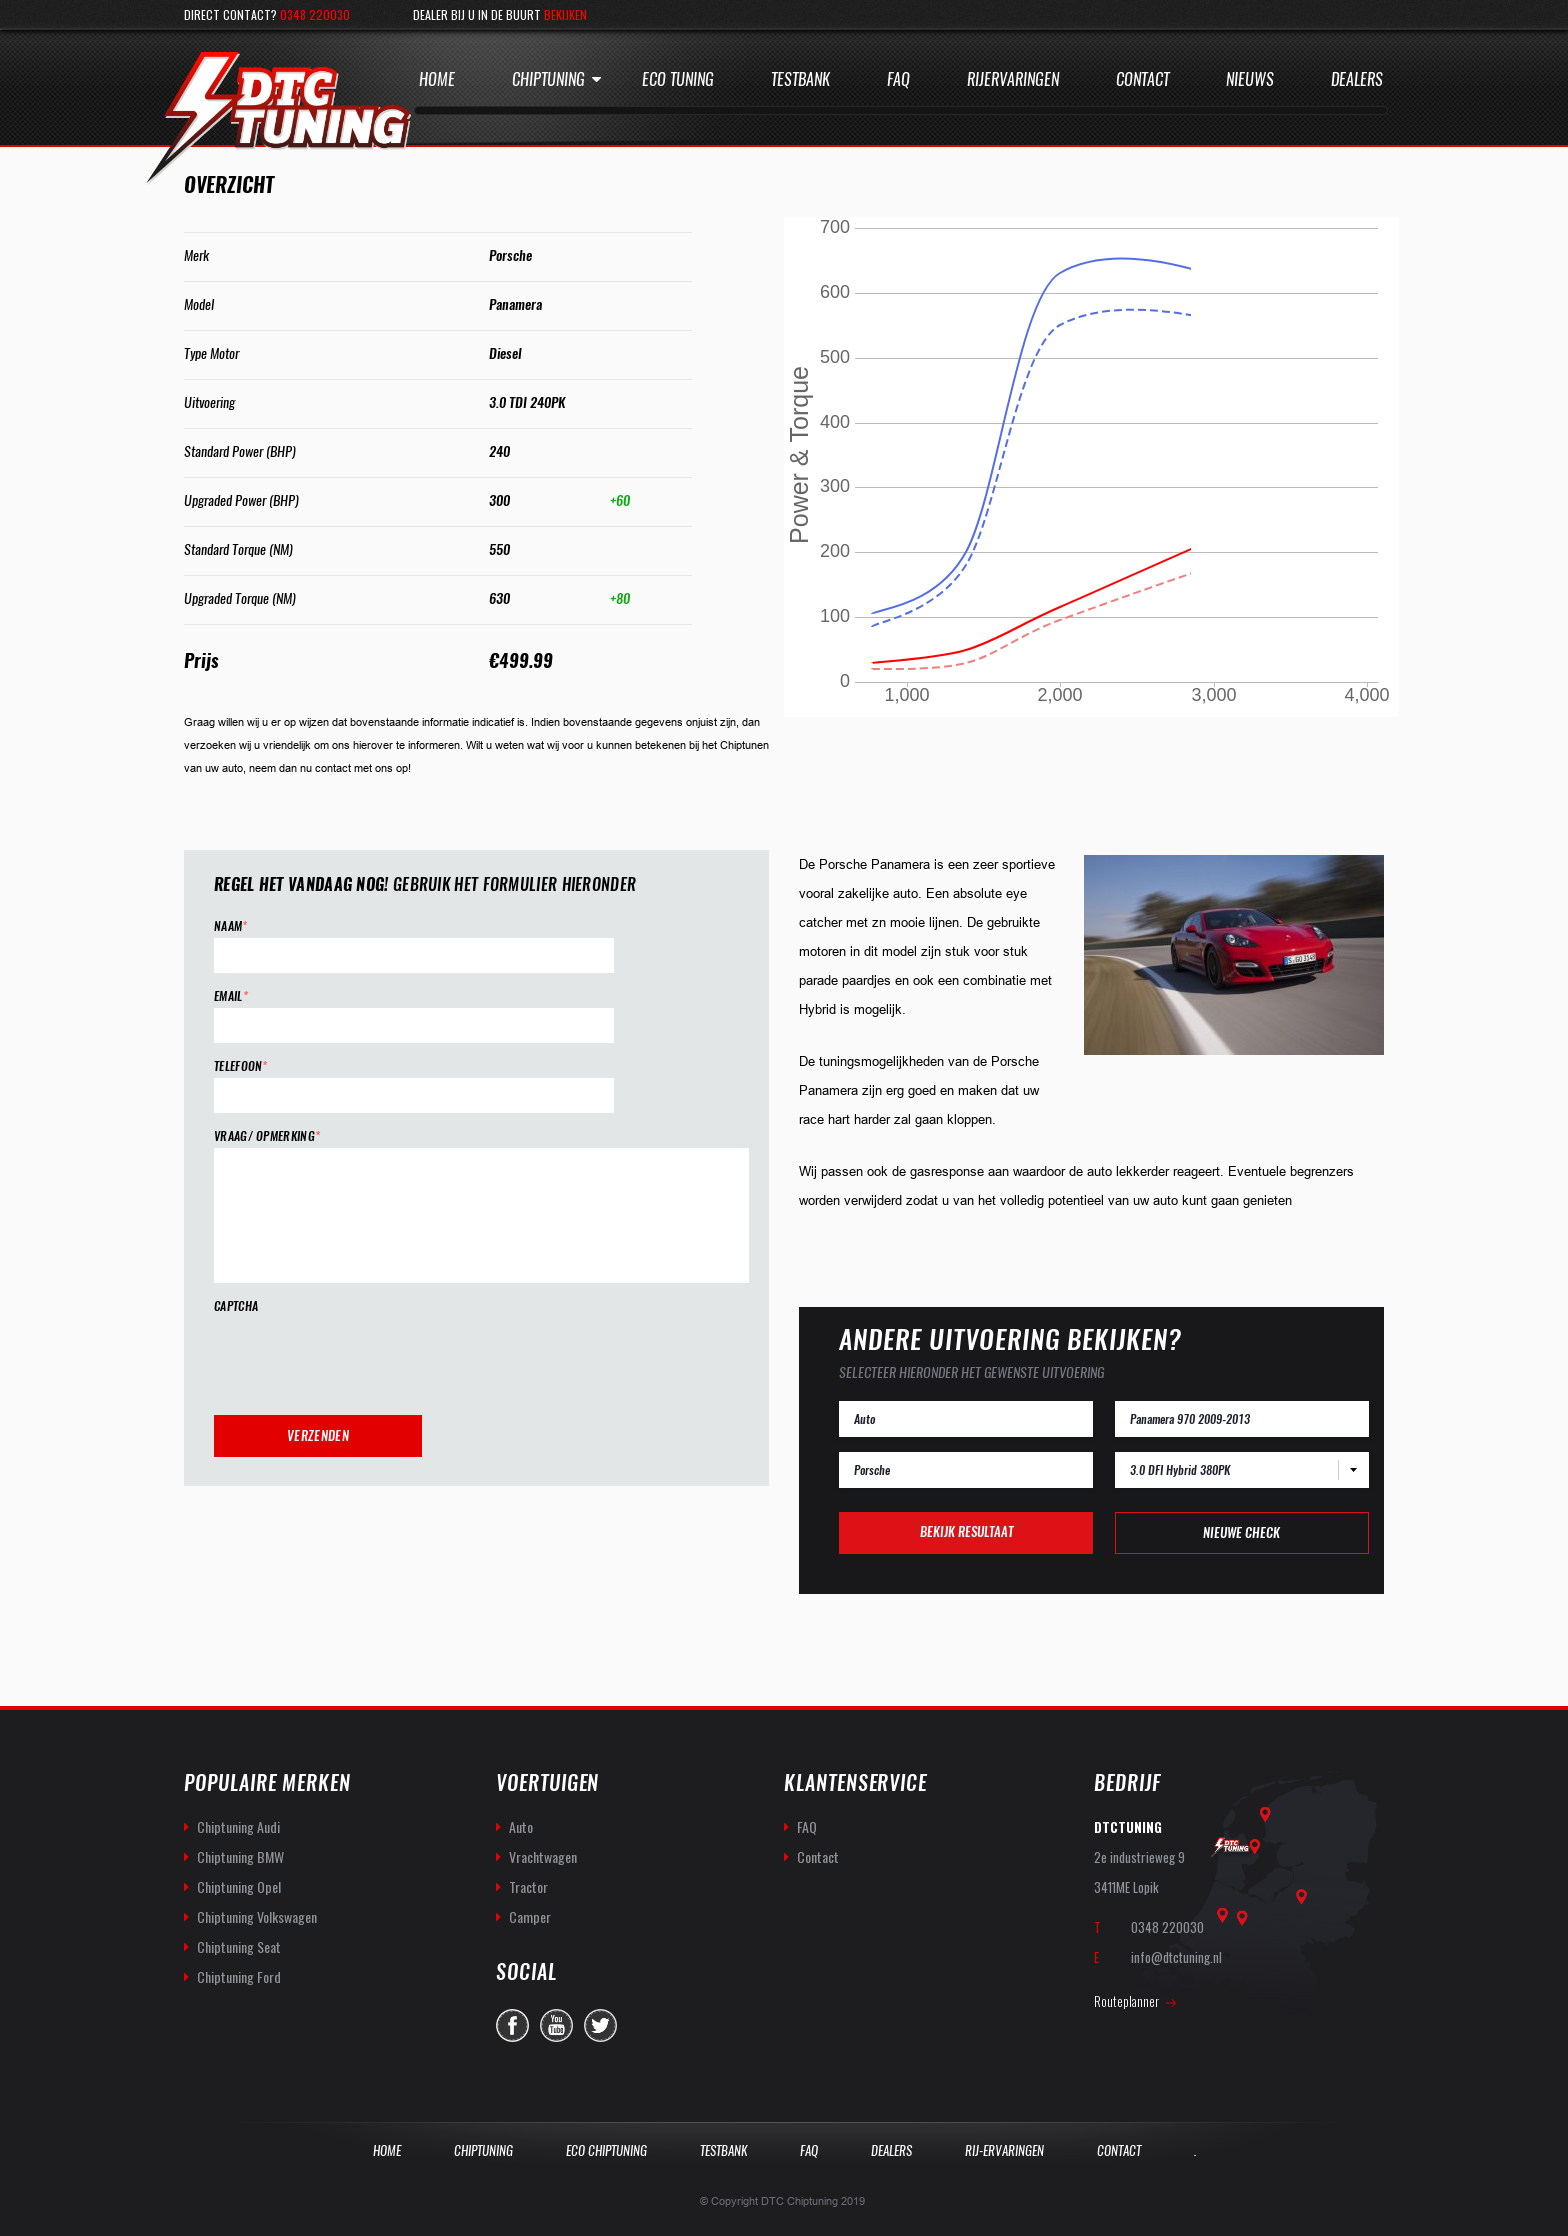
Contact (1142, 79)
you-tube (556, 2025)
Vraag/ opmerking (267, 1136)
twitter (600, 2025)
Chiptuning (548, 79)
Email (231, 996)
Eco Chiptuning (606, 2150)
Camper (530, 1916)
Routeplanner (1126, 2001)
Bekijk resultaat (966, 1531)
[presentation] (366, 1357)
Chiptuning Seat (239, 1946)
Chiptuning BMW (240, 1856)
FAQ (807, 1826)
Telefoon (241, 1066)
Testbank (800, 79)
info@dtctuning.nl (1176, 1957)
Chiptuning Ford (239, 1976)
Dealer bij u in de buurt (500, 14)
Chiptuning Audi (238, 1826)
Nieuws (1250, 79)
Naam (231, 926)
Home (437, 79)
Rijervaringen (1013, 79)
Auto (521, 1826)
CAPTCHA (236, 1306)
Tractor (528, 1886)
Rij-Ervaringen (1004, 2150)
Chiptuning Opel (239, 1886)
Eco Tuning (678, 79)
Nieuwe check (1241, 1532)
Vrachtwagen (543, 1856)
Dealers (1357, 79)
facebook (512, 2025)
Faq (898, 79)
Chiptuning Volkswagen (257, 1916)
